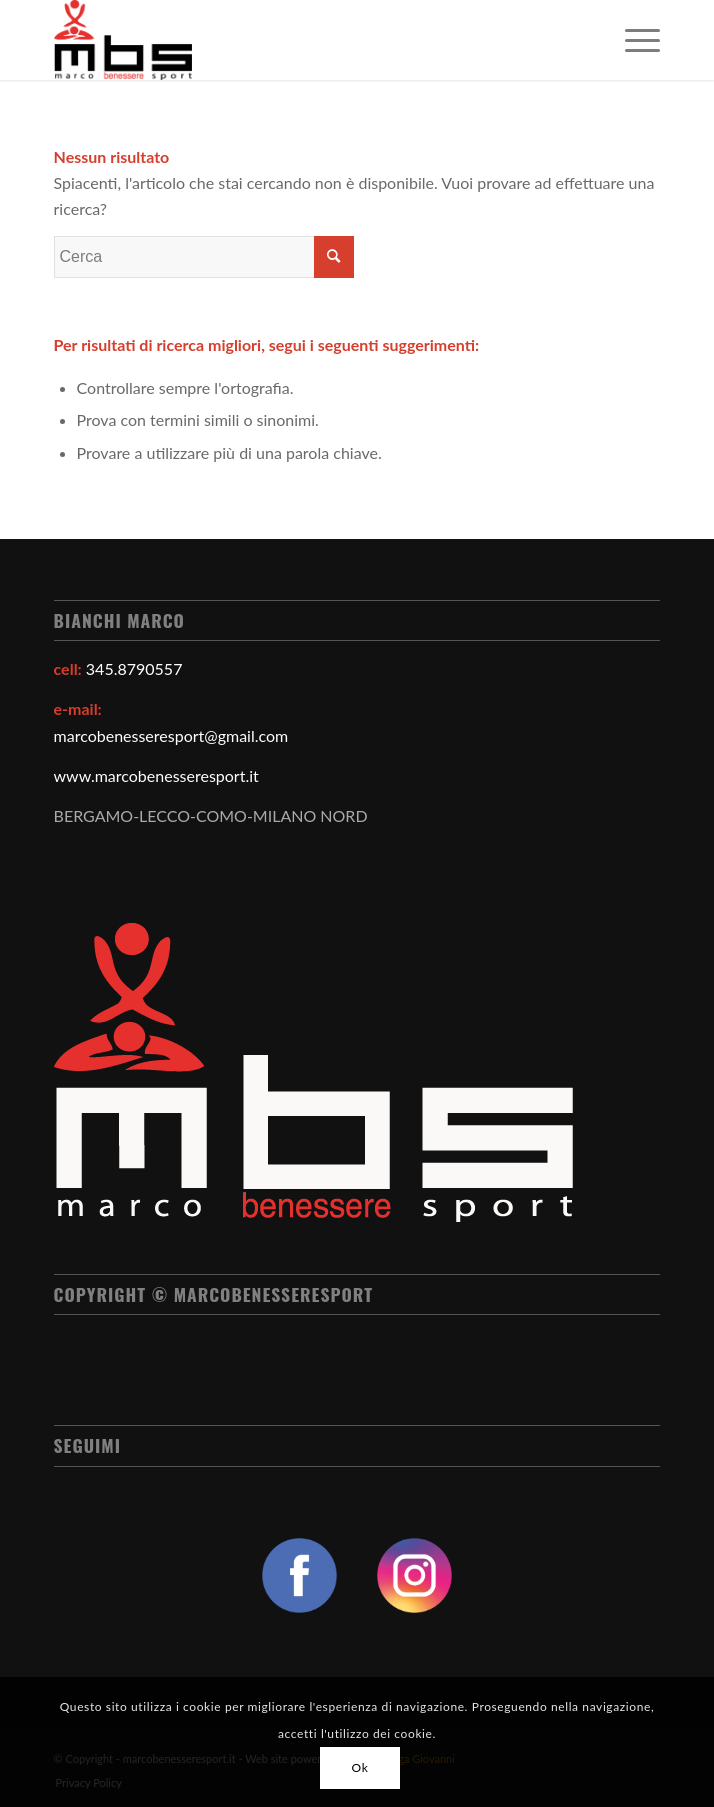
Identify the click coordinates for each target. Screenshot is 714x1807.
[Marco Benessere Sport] (297, 40)
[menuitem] (632, 40)
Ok (360, 1767)
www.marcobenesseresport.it (156, 775)
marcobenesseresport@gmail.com (171, 735)
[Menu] (632, 40)
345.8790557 (134, 668)
